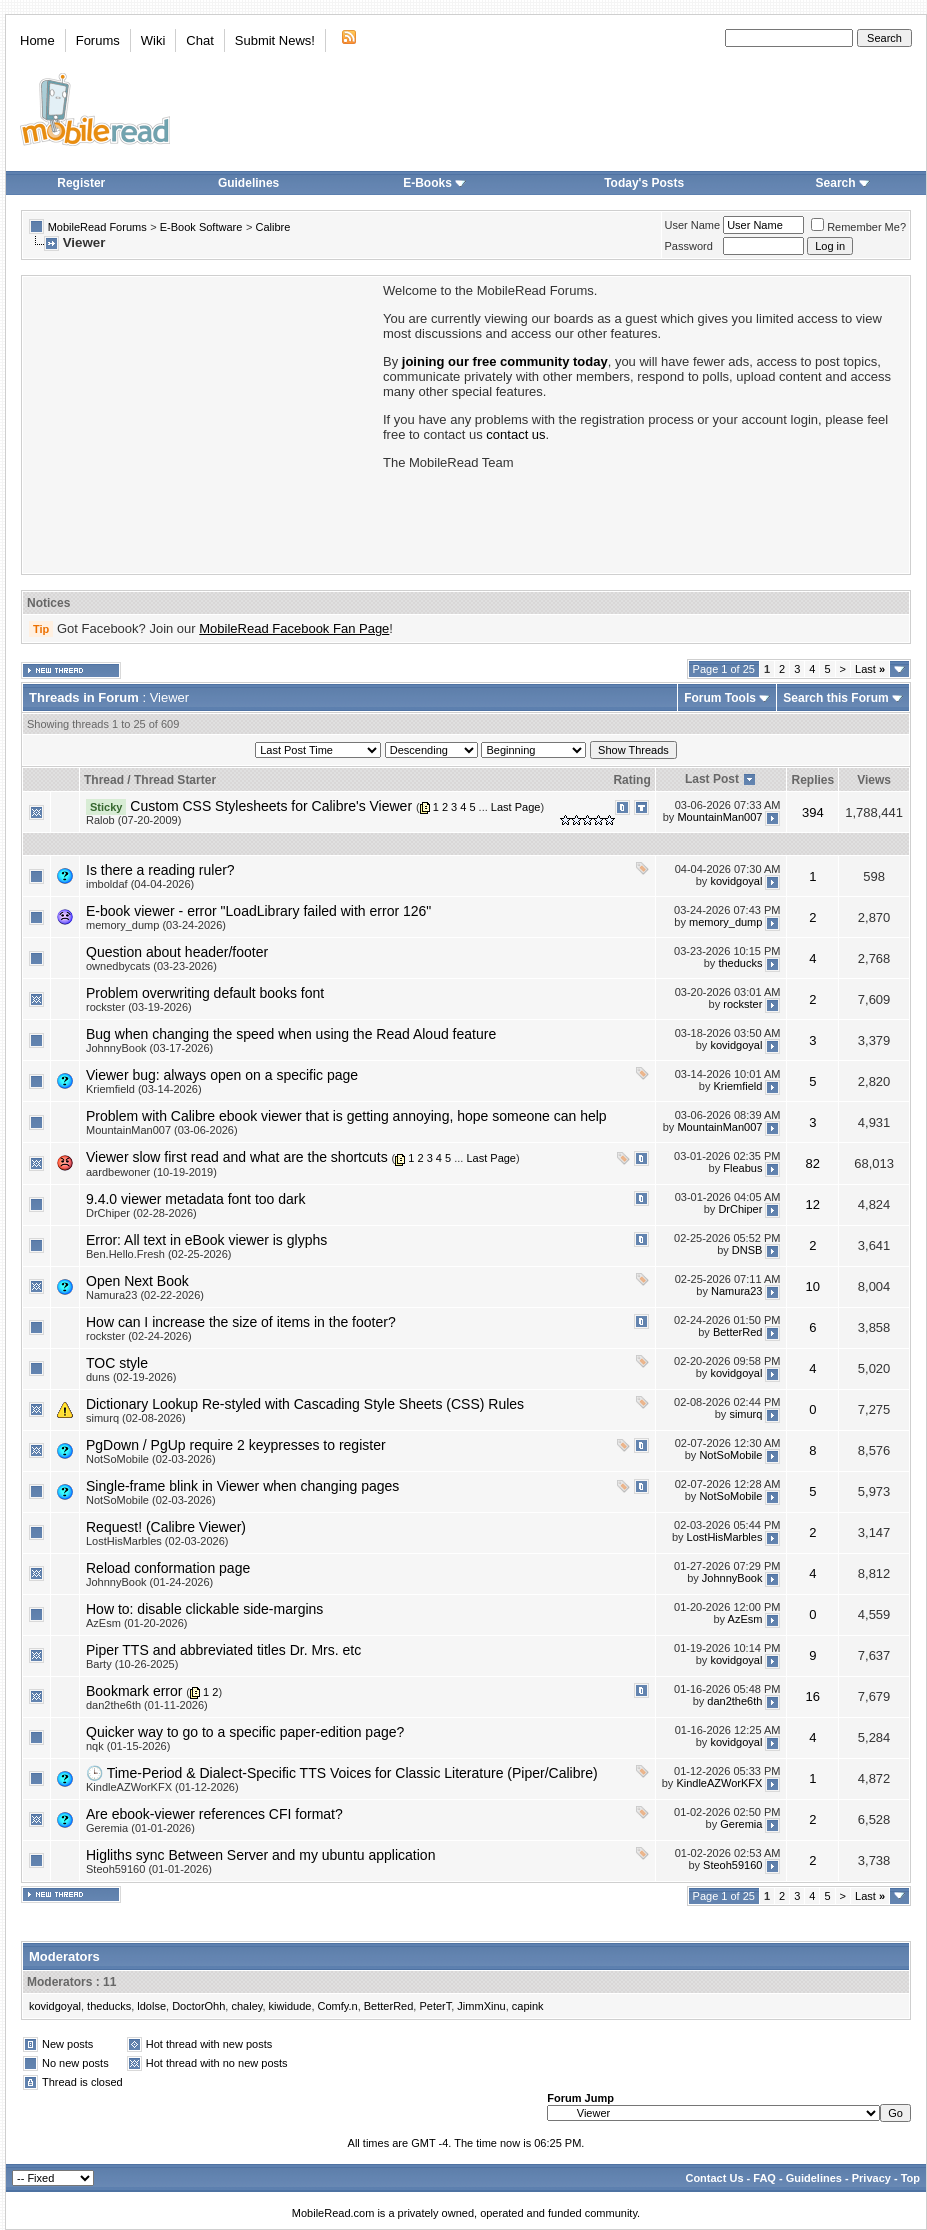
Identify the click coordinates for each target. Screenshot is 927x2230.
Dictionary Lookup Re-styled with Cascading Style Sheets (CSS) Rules (305, 1404)
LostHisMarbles (725, 1537)
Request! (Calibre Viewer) (166, 1527)
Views (874, 780)
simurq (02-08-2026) (136, 1418)
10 (813, 1286)
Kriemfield (738, 1086)
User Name (693, 225)
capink (528, 2006)
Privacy (871, 2178)
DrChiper (740, 1209)
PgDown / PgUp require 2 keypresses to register (236, 1445)
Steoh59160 (732, 1866)
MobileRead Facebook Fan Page (294, 628)
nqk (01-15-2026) (128, 1746)
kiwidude (290, 2006)
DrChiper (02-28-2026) (141, 1213)
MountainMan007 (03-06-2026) (162, 1130)
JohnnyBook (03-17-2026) (149, 1048)
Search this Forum (835, 698)
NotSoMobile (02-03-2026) (151, 1459)
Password (689, 246)
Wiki (153, 40)
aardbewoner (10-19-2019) (151, 1172)
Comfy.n (338, 2006)
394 (813, 812)
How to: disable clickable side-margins (204, 1609)
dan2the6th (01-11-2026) (147, 1705)
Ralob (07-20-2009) (133, 820)
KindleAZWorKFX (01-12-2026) (162, 1787)
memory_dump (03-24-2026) (156, 925)
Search (843, 183)
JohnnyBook (732, 1578)
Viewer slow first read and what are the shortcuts (237, 1157)
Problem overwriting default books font (205, 993)
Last (870, 669)
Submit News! (275, 40)
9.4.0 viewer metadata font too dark (195, 1199)
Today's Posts (644, 183)
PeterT (435, 2006)
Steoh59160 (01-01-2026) (149, 1869)
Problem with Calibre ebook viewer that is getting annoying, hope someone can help (346, 1116)
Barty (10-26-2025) (132, 1664)
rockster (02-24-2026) (139, 1336)
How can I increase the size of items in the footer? (241, 1322)
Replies (812, 780)
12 (813, 1204)
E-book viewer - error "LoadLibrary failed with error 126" (258, 911)
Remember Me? (858, 227)
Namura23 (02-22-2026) (145, 1295)
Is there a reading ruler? (160, 870)
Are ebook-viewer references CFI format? (214, 1814)
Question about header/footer (177, 952)
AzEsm (745, 1619)
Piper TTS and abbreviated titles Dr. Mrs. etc (223, 1650)
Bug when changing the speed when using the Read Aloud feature (291, 1034)
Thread (104, 780)
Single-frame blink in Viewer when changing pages (242, 1486)
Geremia (741, 1825)
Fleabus (742, 1168)
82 (813, 1163)
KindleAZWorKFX (719, 1784)
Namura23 (736, 1291)
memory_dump (725, 922)
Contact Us (714, 2178)
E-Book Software (201, 227)
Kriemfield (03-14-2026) (144, 1089)
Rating (631, 780)
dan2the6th (734, 1701)
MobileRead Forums (97, 227)
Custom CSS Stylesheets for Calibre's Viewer (271, 806)
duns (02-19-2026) (131, 1377)
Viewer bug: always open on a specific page (222, 1075)
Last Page (516, 807)
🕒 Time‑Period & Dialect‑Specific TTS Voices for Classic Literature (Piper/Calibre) (342, 1773)
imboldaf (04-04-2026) (140, 884)
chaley (246, 2006)
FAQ (764, 2178)
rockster (742, 1004)
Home (37, 40)
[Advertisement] (201, 423)
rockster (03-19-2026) (139, 1007)
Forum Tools (720, 698)
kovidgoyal (736, 881)
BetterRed (738, 1332)
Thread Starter (175, 780)
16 (813, 1696)
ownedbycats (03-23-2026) (151, 966)
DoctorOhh (198, 2006)
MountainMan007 (719, 817)
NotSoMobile (730, 1455)
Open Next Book (137, 1281)
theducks (740, 963)
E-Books (434, 183)
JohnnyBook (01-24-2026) (149, 1582)
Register (81, 183)
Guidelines (248, 183)
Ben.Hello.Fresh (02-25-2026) (159, 1254)
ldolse (151, 2006)
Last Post (712, 779)
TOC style (117, 1363)
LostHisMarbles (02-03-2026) (157, 1541)
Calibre (272, 227)
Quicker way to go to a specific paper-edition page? (245, 1732)
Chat (199, 40)
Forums (98, 40)
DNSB (747, 1250)
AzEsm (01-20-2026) (137, 1623)
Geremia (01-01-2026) (140, 1828)
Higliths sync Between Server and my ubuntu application (260, 1855)
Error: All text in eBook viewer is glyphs (206, 1240)
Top (910, 2178)
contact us (515, 434)
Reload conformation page (168, 1568)
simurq (745, 1414)
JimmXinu (481, 2006)
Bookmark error (134, 1691)
